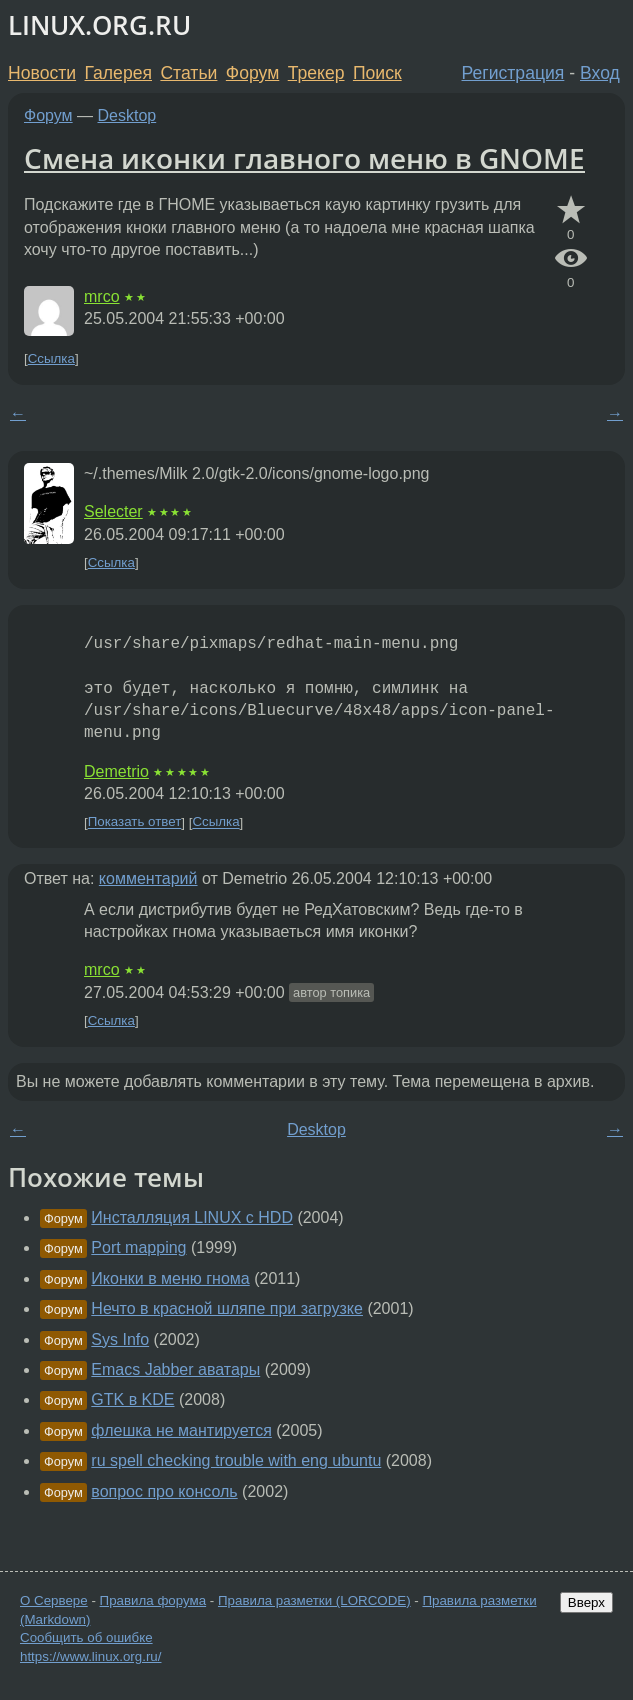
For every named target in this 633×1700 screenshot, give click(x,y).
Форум (252, 73)
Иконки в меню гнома (170, 1278)
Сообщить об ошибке (86, 1637)
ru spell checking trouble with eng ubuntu (236, 1460)
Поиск (377, 73)
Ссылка (51, 358)
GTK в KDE (132, 1399)
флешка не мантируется (181, 1430)
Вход (600, 73)
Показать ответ (135, 822)
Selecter (113, 511)
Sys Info (120, 1339)
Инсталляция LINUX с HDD (192, 1217)
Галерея (118, 73)
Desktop (127, 115)
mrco (102, 296)
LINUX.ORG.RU (99, 25)
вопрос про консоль (164, 1491)
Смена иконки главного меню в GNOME (304, 158)
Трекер (316, 73)
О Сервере (54, 1600)
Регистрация (513, 73)
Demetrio (116, 771)
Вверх (586, 1602)
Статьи (188, 73)
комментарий (148, 878)
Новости (42, 73)
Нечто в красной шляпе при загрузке (227, 1308)
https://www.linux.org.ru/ (90, 1656)
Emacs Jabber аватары (175, 1369)
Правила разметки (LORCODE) (314, 1600)
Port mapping (138, 1247)
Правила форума (153, 1600)
